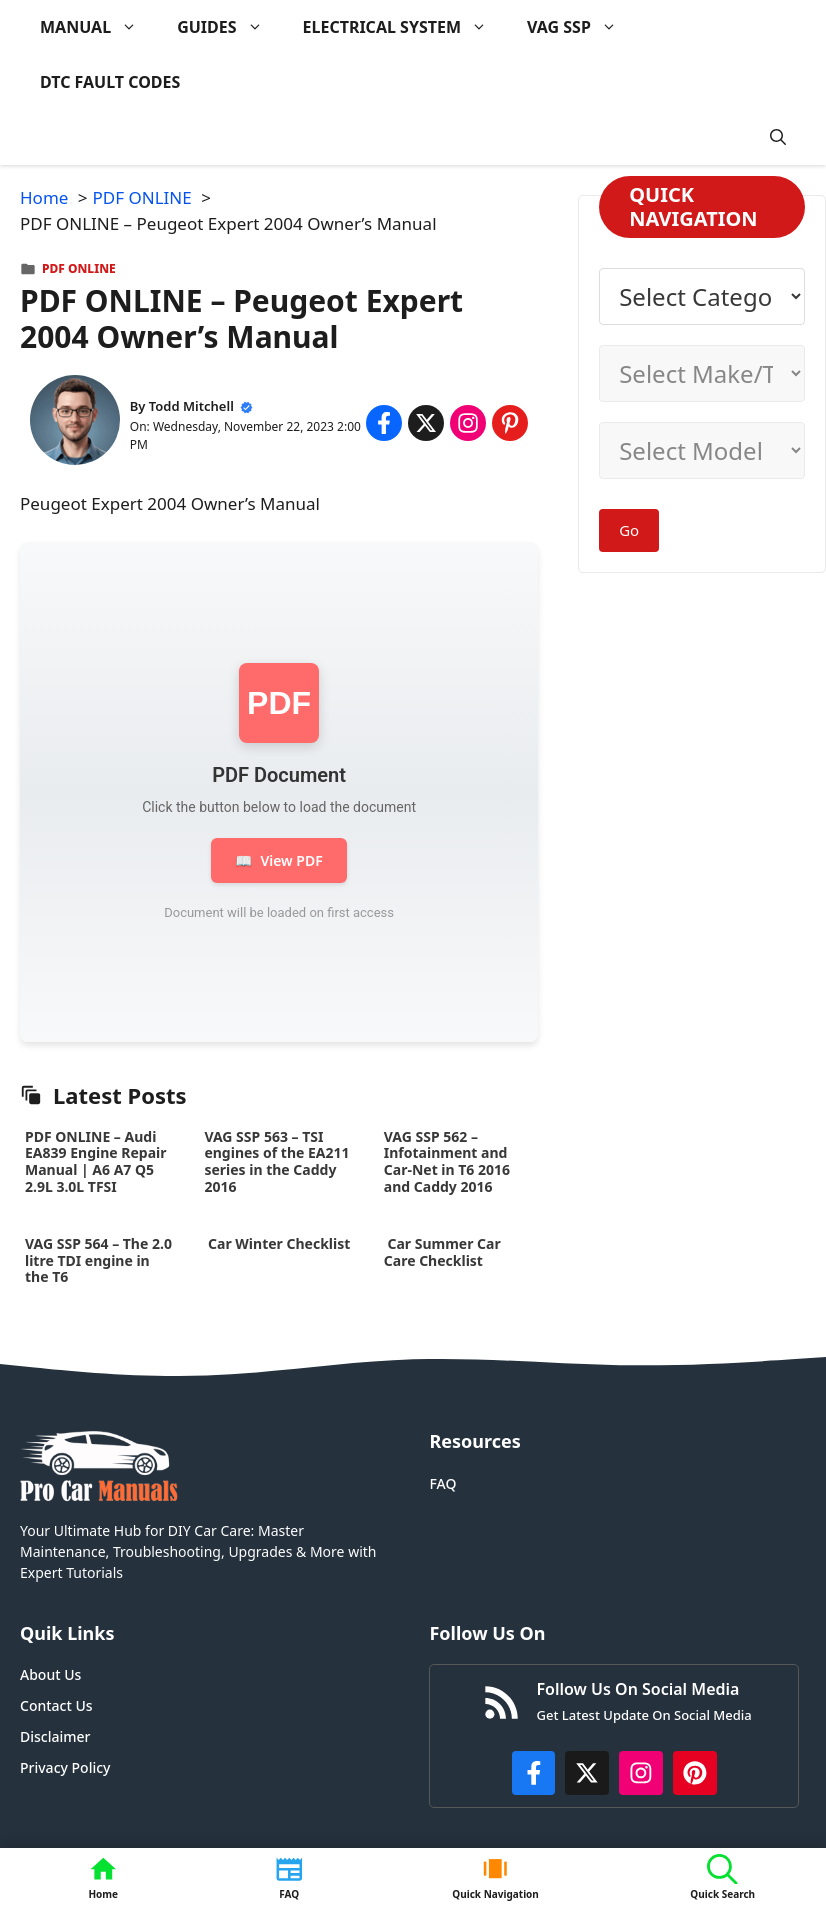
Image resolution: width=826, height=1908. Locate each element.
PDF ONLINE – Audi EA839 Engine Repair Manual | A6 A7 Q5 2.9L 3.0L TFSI (95, 1161)
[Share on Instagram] (468, 423)
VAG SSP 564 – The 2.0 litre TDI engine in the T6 (98, 1260)
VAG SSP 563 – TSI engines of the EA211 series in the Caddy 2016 (276, 1161)
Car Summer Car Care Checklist (442, 1252)
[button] (778, 137)
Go (629, 530)
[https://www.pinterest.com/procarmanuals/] (695, 1773)
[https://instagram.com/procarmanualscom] (641, 1773)
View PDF (278, 860)
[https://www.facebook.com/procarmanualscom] (534, 1773)
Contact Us (56, 1705)
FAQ (442, 1483)
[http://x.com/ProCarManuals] (587, 1773)
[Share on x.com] (426, 423)
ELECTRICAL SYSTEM (405, 27)
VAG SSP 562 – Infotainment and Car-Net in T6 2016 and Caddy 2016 (447, 1161)
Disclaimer (55, 1736)
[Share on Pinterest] (510, 423)
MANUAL (98, 27)
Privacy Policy (65, 1767)
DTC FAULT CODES (110, 82)
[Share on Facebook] (384, 423)
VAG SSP (582, 27)
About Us (50, 1674)
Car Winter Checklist (277, 1243)
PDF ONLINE (79, 268)
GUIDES (229, 27)
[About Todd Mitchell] (75, 423)
